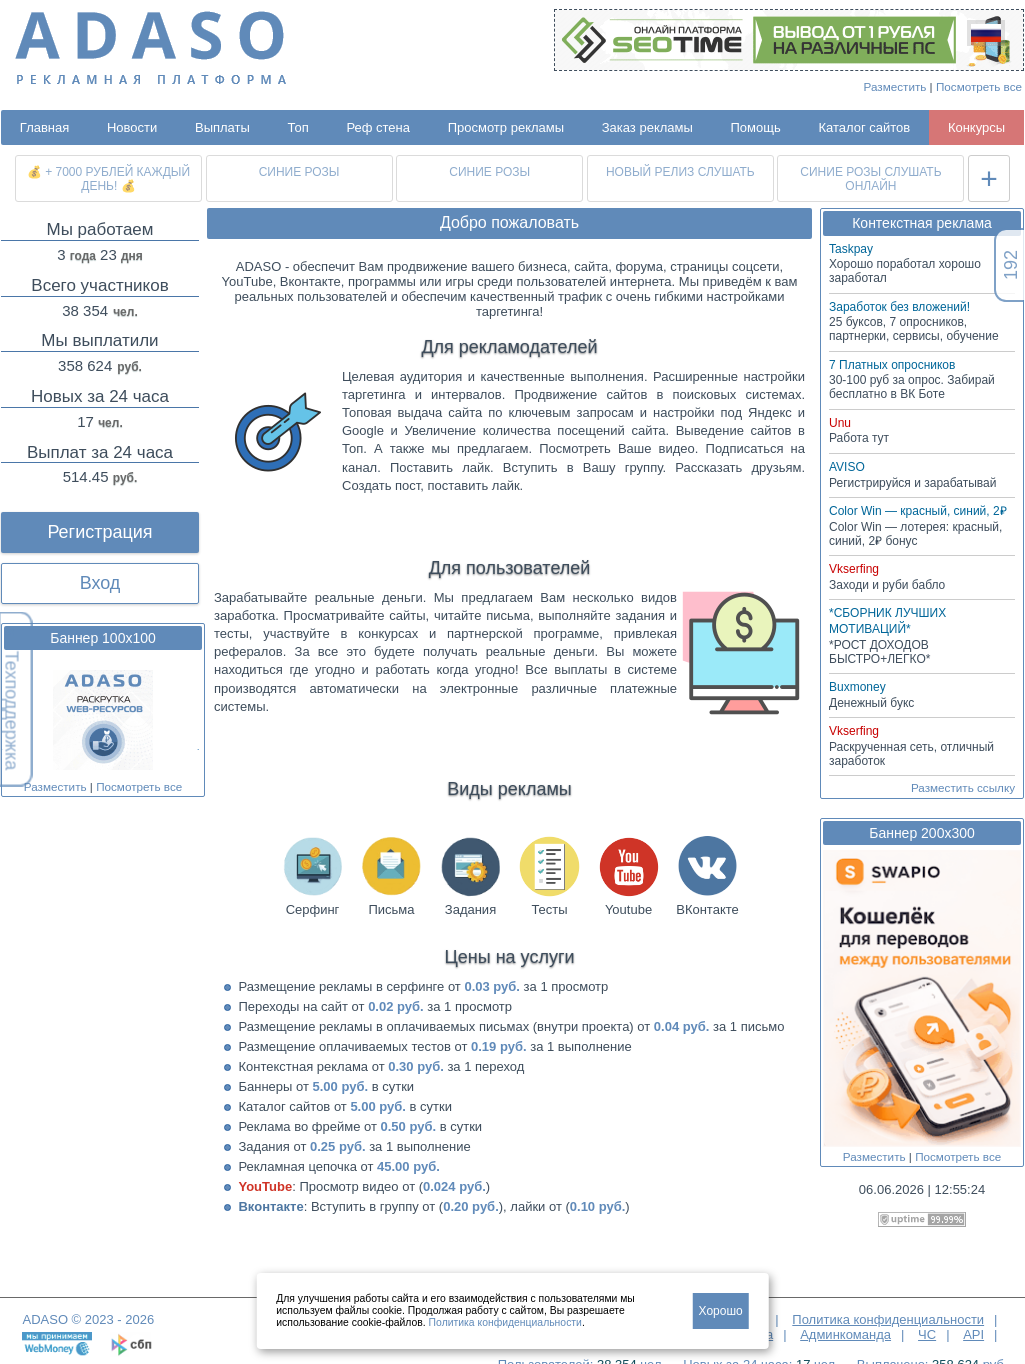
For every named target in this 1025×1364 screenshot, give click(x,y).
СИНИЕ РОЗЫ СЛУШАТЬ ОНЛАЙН (870, 179)
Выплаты (222, 127)
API (973, 1334)
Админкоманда (845, 1334)
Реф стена (378, 127)
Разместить (895, 86)
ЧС (927, 1334)
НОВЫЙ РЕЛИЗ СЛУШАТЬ (680, 172)
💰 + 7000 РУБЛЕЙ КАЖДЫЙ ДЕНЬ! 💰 (108, 179)
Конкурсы (976, 127)
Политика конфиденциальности (888, 1319)
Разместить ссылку (963, 787)
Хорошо (721, 1311)
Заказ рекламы (647, 127)
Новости (132, 127)
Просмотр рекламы (506, 127)
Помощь (756, 127)
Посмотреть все (979, 86)
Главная (44, 127)
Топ (298, 127)
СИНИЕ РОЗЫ (299, 172)
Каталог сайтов (864, 127)
